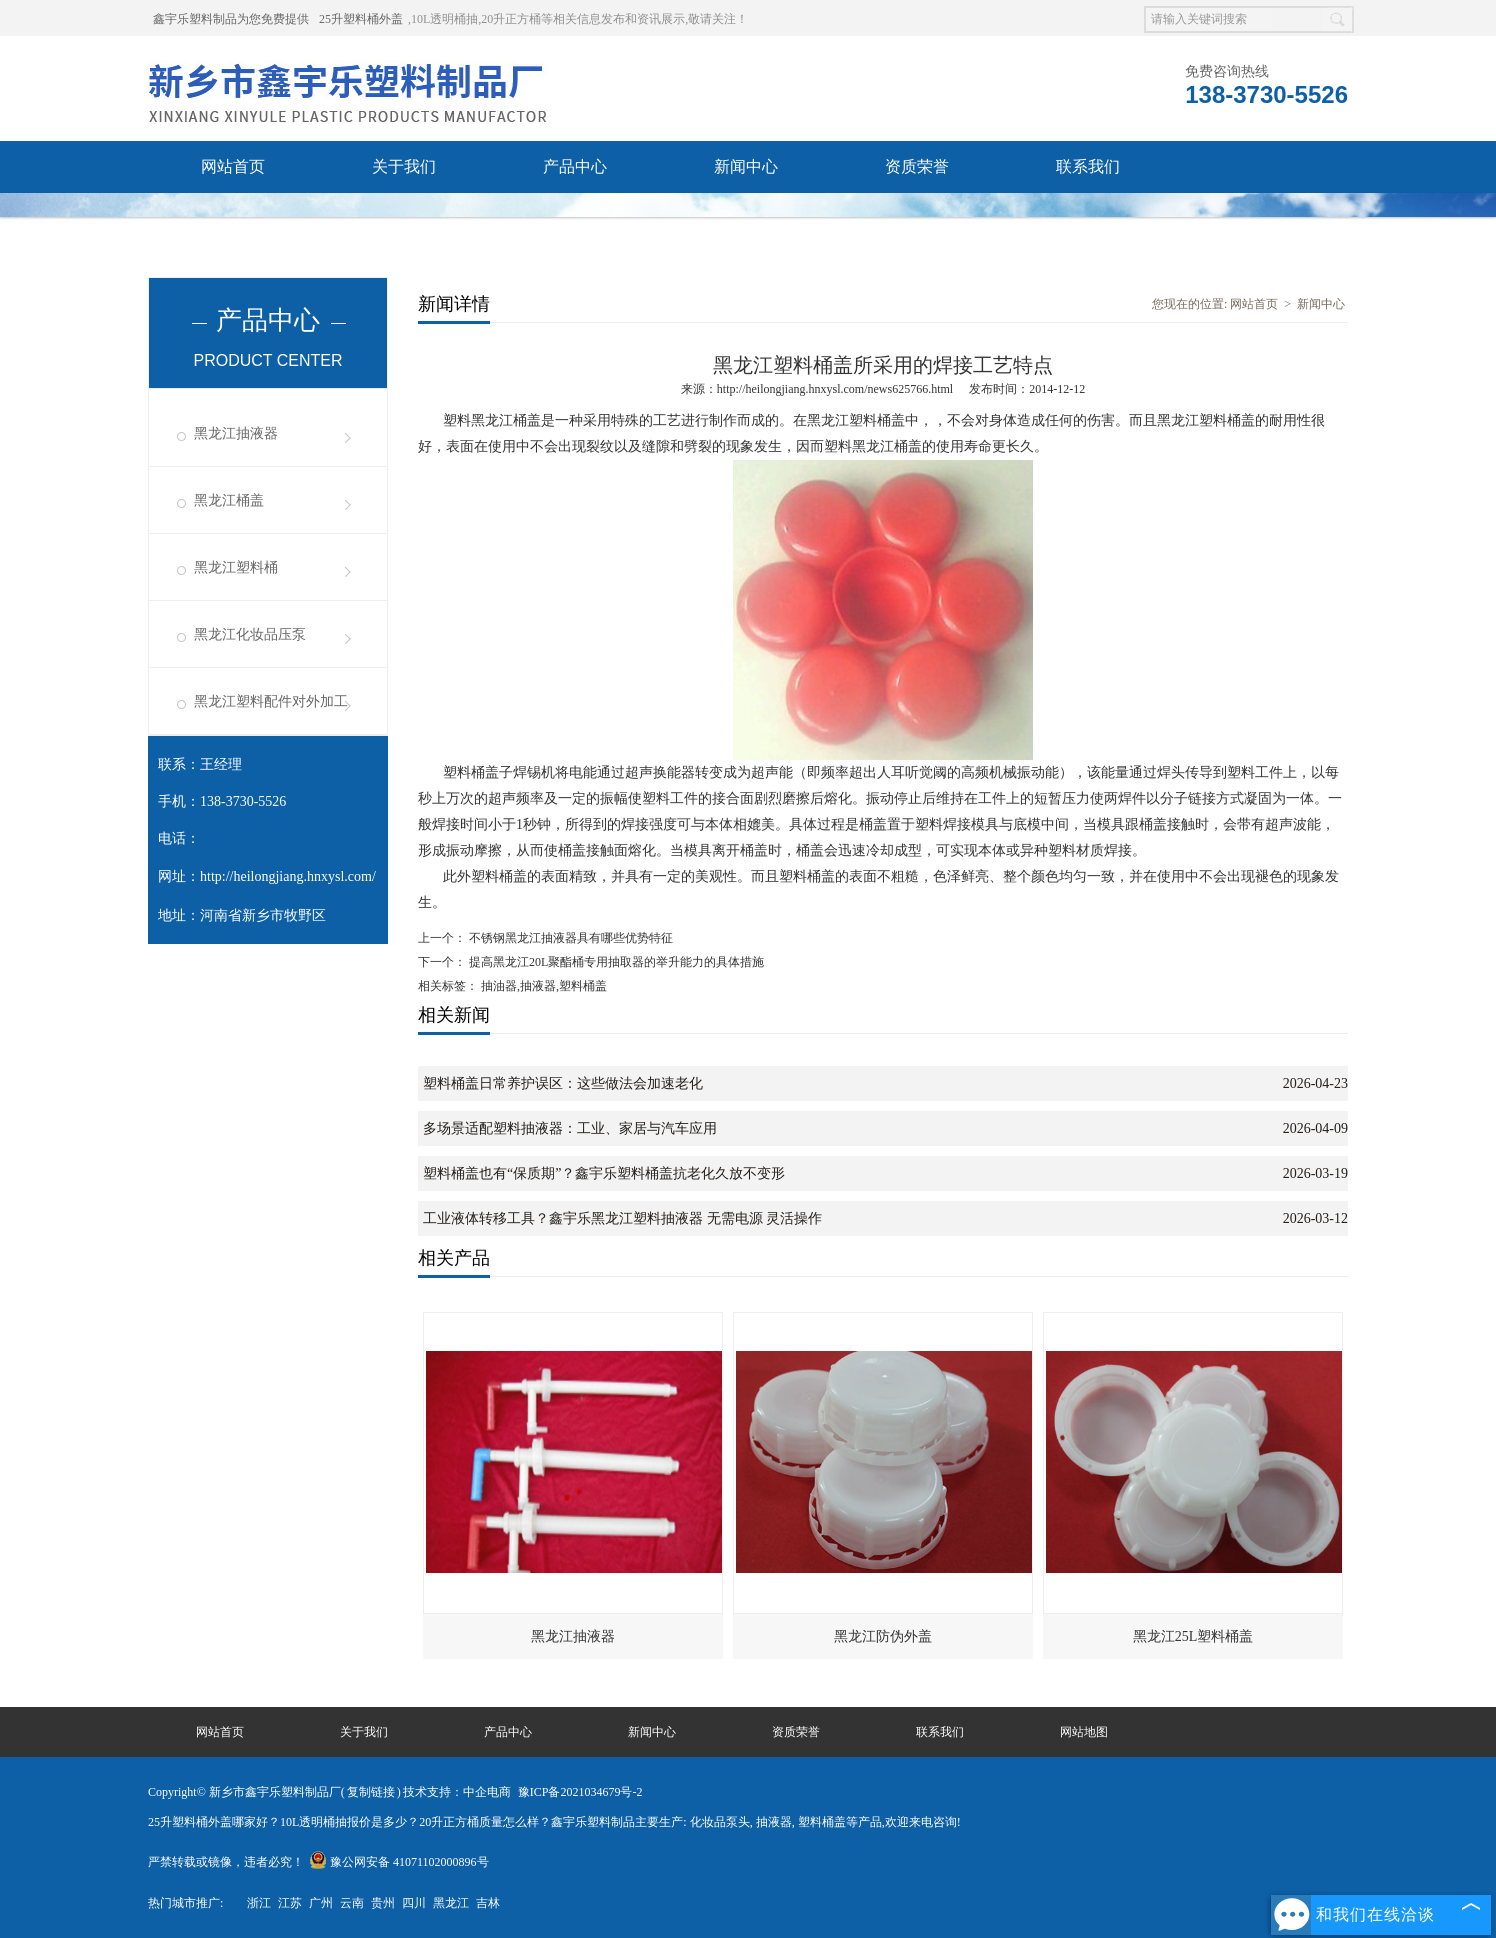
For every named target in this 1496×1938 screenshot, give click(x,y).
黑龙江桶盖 (229, 500)
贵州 (383, 1903)
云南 (352, 1903)
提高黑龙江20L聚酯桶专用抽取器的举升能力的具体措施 (615, 962)
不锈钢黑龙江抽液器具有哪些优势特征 (569, 938)
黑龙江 (451, 1903)
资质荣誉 (917, 166)
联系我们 (1088, 166)
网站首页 (233, 166)
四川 (414, 1903)
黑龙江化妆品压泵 (250, 634)
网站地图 (1084, 1732)
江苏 (290, 1903)
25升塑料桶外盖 (361, 19)
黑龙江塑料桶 (236, 567)
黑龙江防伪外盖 (883, 1636)
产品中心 (575, 166)
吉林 (488, 1903)
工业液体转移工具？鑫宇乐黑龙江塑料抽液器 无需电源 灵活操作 (622, 1218)
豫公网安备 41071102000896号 (399, 1862)
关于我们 (404, 166)
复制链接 (371, 1792)
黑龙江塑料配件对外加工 (271, 701)
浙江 (259, 1903)
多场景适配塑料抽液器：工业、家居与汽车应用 (570, 1128)
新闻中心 (746, 166)
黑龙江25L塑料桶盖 (1193, 1636)
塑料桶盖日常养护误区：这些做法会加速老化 (563, 1083)
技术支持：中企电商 (457, 1792)
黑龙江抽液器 (236, 433)
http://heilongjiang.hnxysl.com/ (288, 876)
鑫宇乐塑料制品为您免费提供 (231, 19)
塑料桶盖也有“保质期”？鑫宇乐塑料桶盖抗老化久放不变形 (604, 1173)
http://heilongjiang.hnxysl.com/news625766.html (835, 389)
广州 (321, 1903)
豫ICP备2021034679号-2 (580, 1792)
